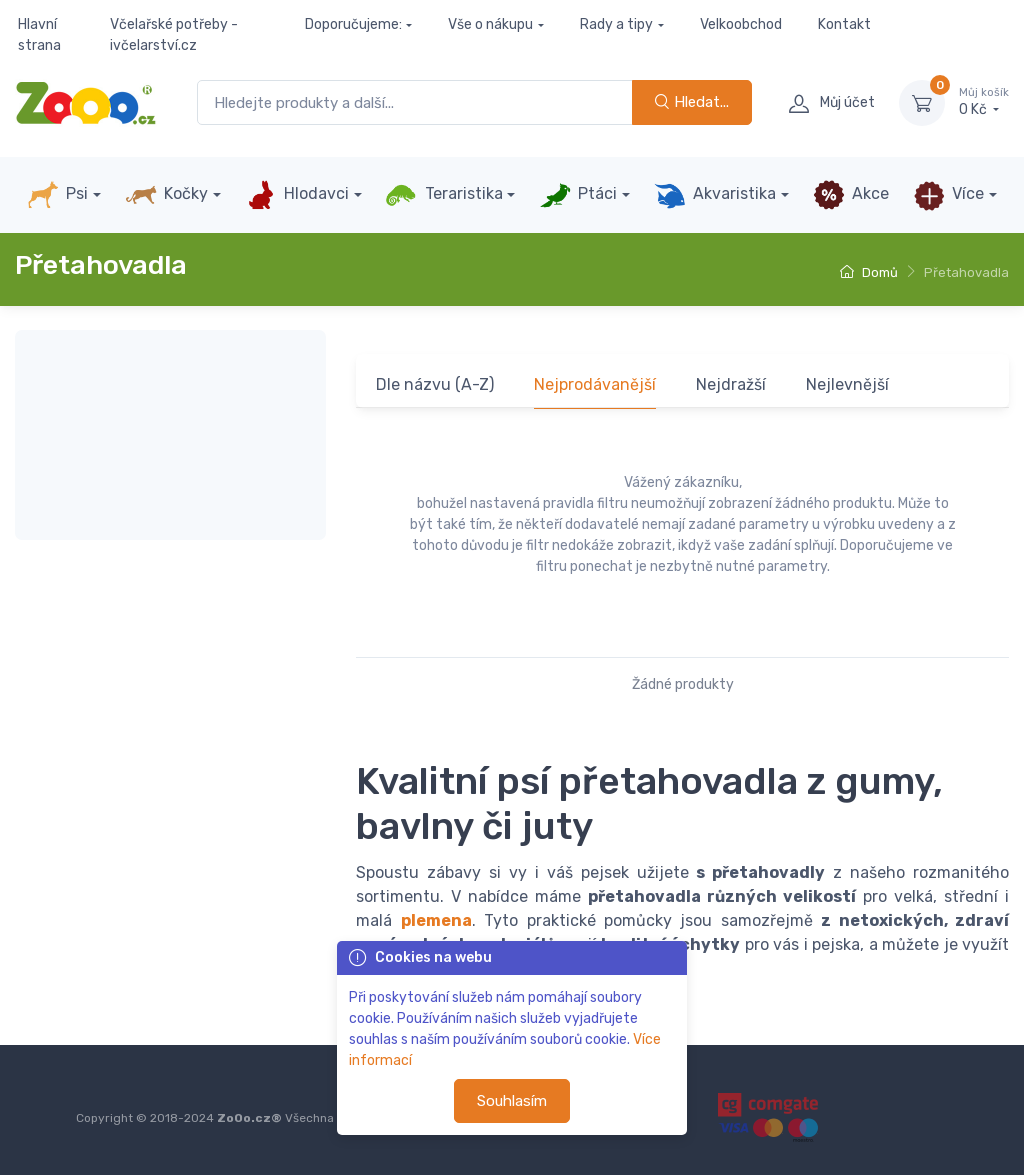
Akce (851, 195)
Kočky (166, 195)
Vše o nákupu (490, 24)
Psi (57, 195)
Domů (869, 272)
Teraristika (443, 195)
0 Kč (984, 102)
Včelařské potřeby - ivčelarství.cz (174, 35)
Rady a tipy (616, 24)
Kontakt (844, 24)
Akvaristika (715, 195)
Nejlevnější (847, 384)
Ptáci (578, 195)
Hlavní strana (39, 35)
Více (948, 195)
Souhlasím (512, 1101)
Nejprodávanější (595, 384)
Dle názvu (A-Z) (435, 384)
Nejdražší (731, 384)
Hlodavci (297, 195)
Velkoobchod (741, 24)
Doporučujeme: (353, 24)
